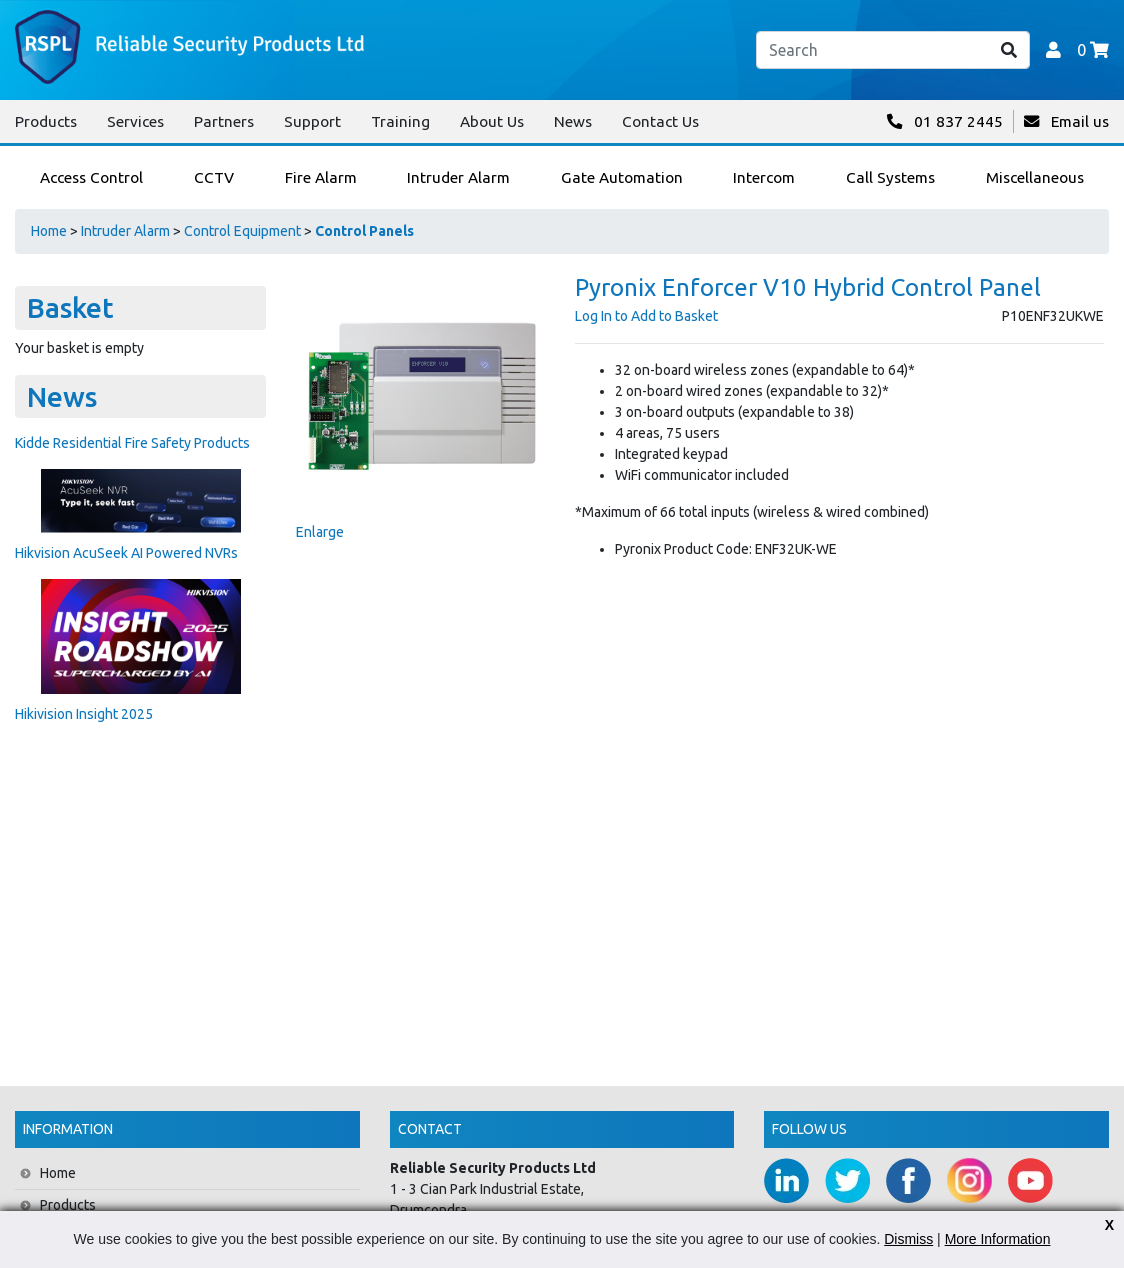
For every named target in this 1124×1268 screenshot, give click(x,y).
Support (312, 121)
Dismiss (908, 1239)
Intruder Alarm (125, 231)
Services (135, 121)
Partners (224, 121)
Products (46, 121)
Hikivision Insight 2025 (84, 714)
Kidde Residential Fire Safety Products (132, 443)
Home (49, 231)
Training (400, 121)
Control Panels (364, 231)
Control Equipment (242, 231)
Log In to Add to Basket (646, 316)
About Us (492, 121)
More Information (998, 1239)
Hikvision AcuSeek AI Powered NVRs (126, 553)
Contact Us (660, 121)
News (573, 121)
